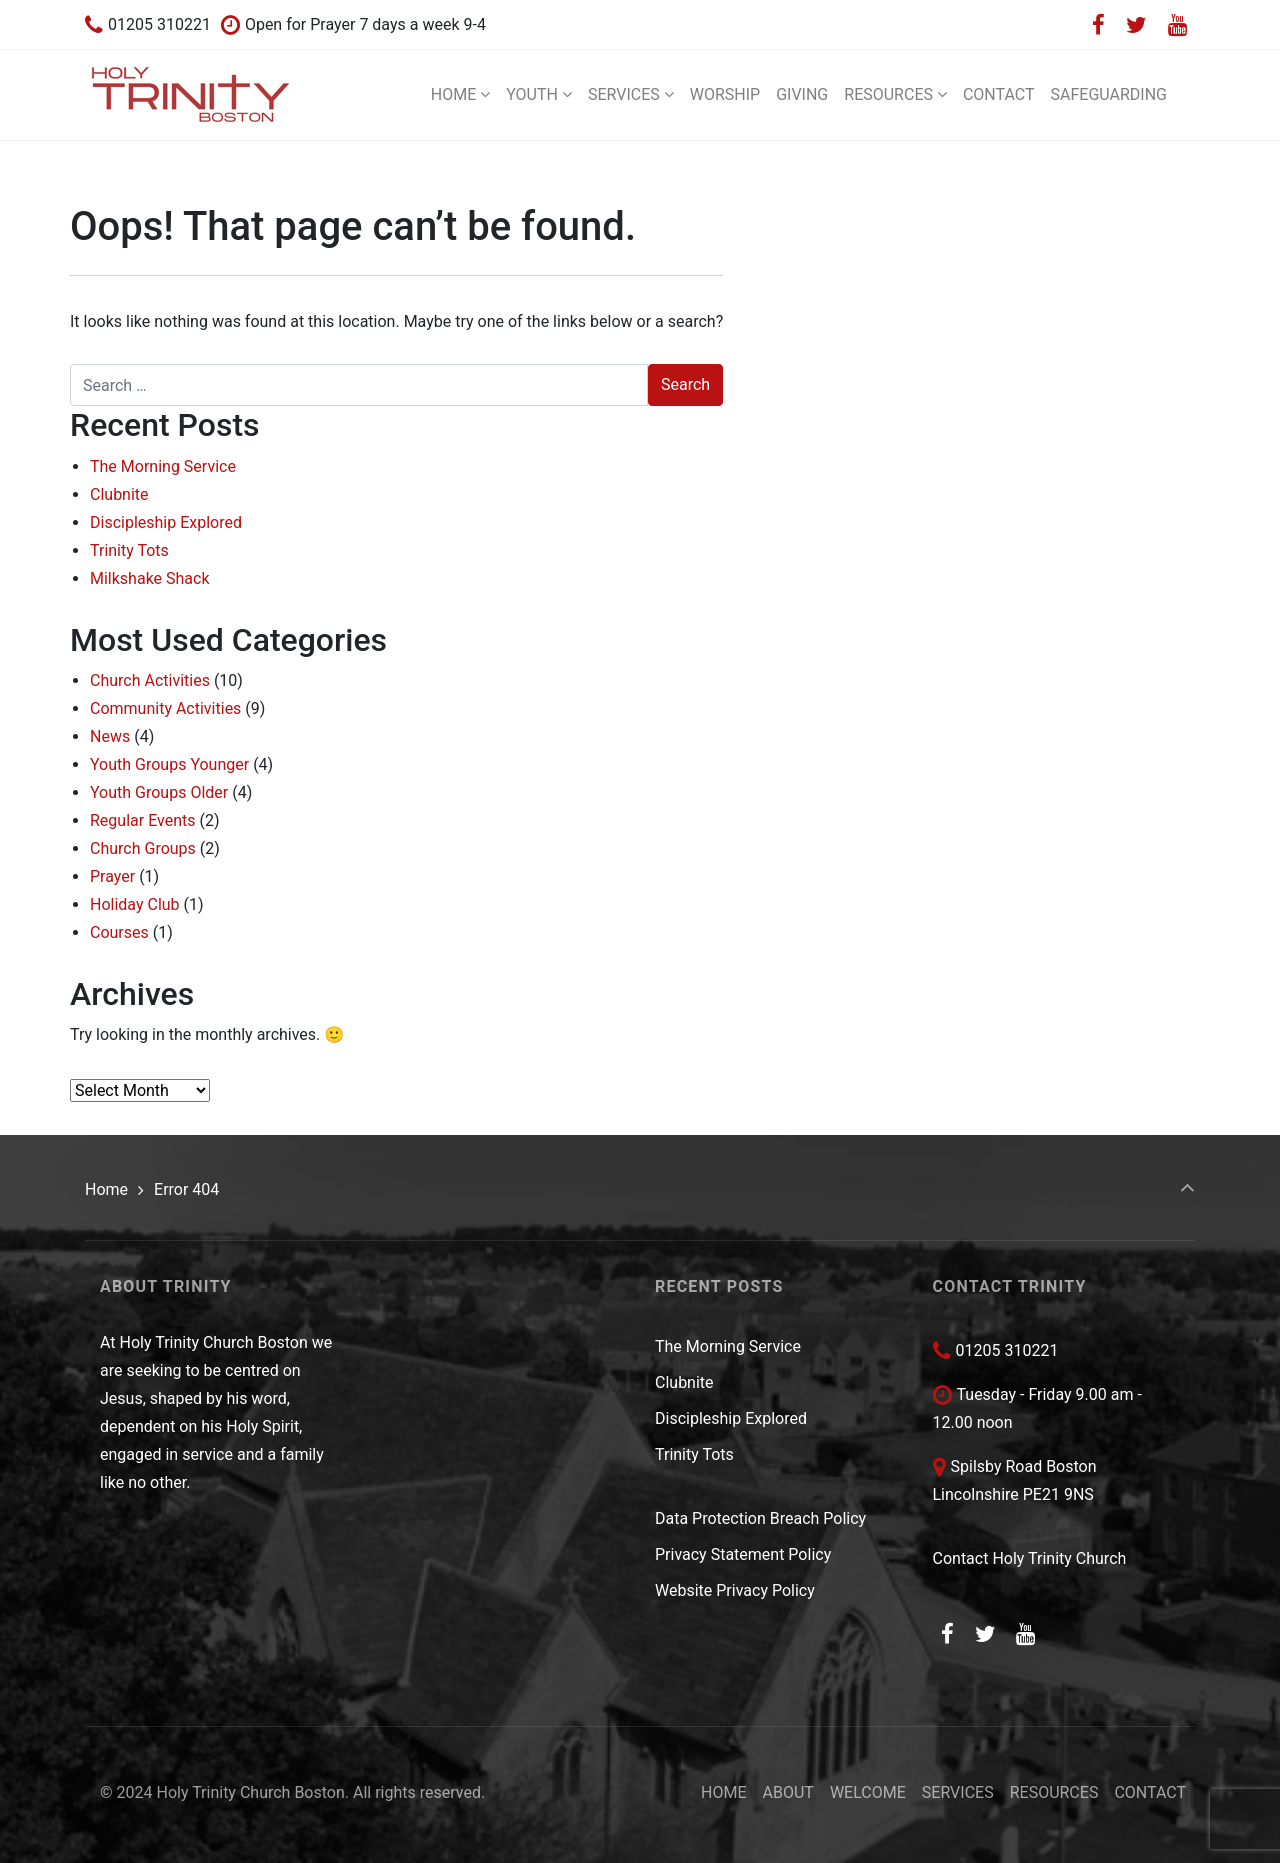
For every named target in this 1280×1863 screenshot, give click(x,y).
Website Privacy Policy (735, 1590)
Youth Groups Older (159, 792)
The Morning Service (163, 466)
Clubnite (119, 494)
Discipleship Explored (166, 522)
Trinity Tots (129, 550)
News (110, 736)
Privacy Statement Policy (743, 1554)
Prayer (112, 876)
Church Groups (143, 848)
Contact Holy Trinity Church (1030, 1558)
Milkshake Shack (150, 578)
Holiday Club (135, 904)
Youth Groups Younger (169, 764)
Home (106, 1189)
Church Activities (150, 680)
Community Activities (165, 708)
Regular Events (142, 820)
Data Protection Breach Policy (760, 1518)
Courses (119, 932)
